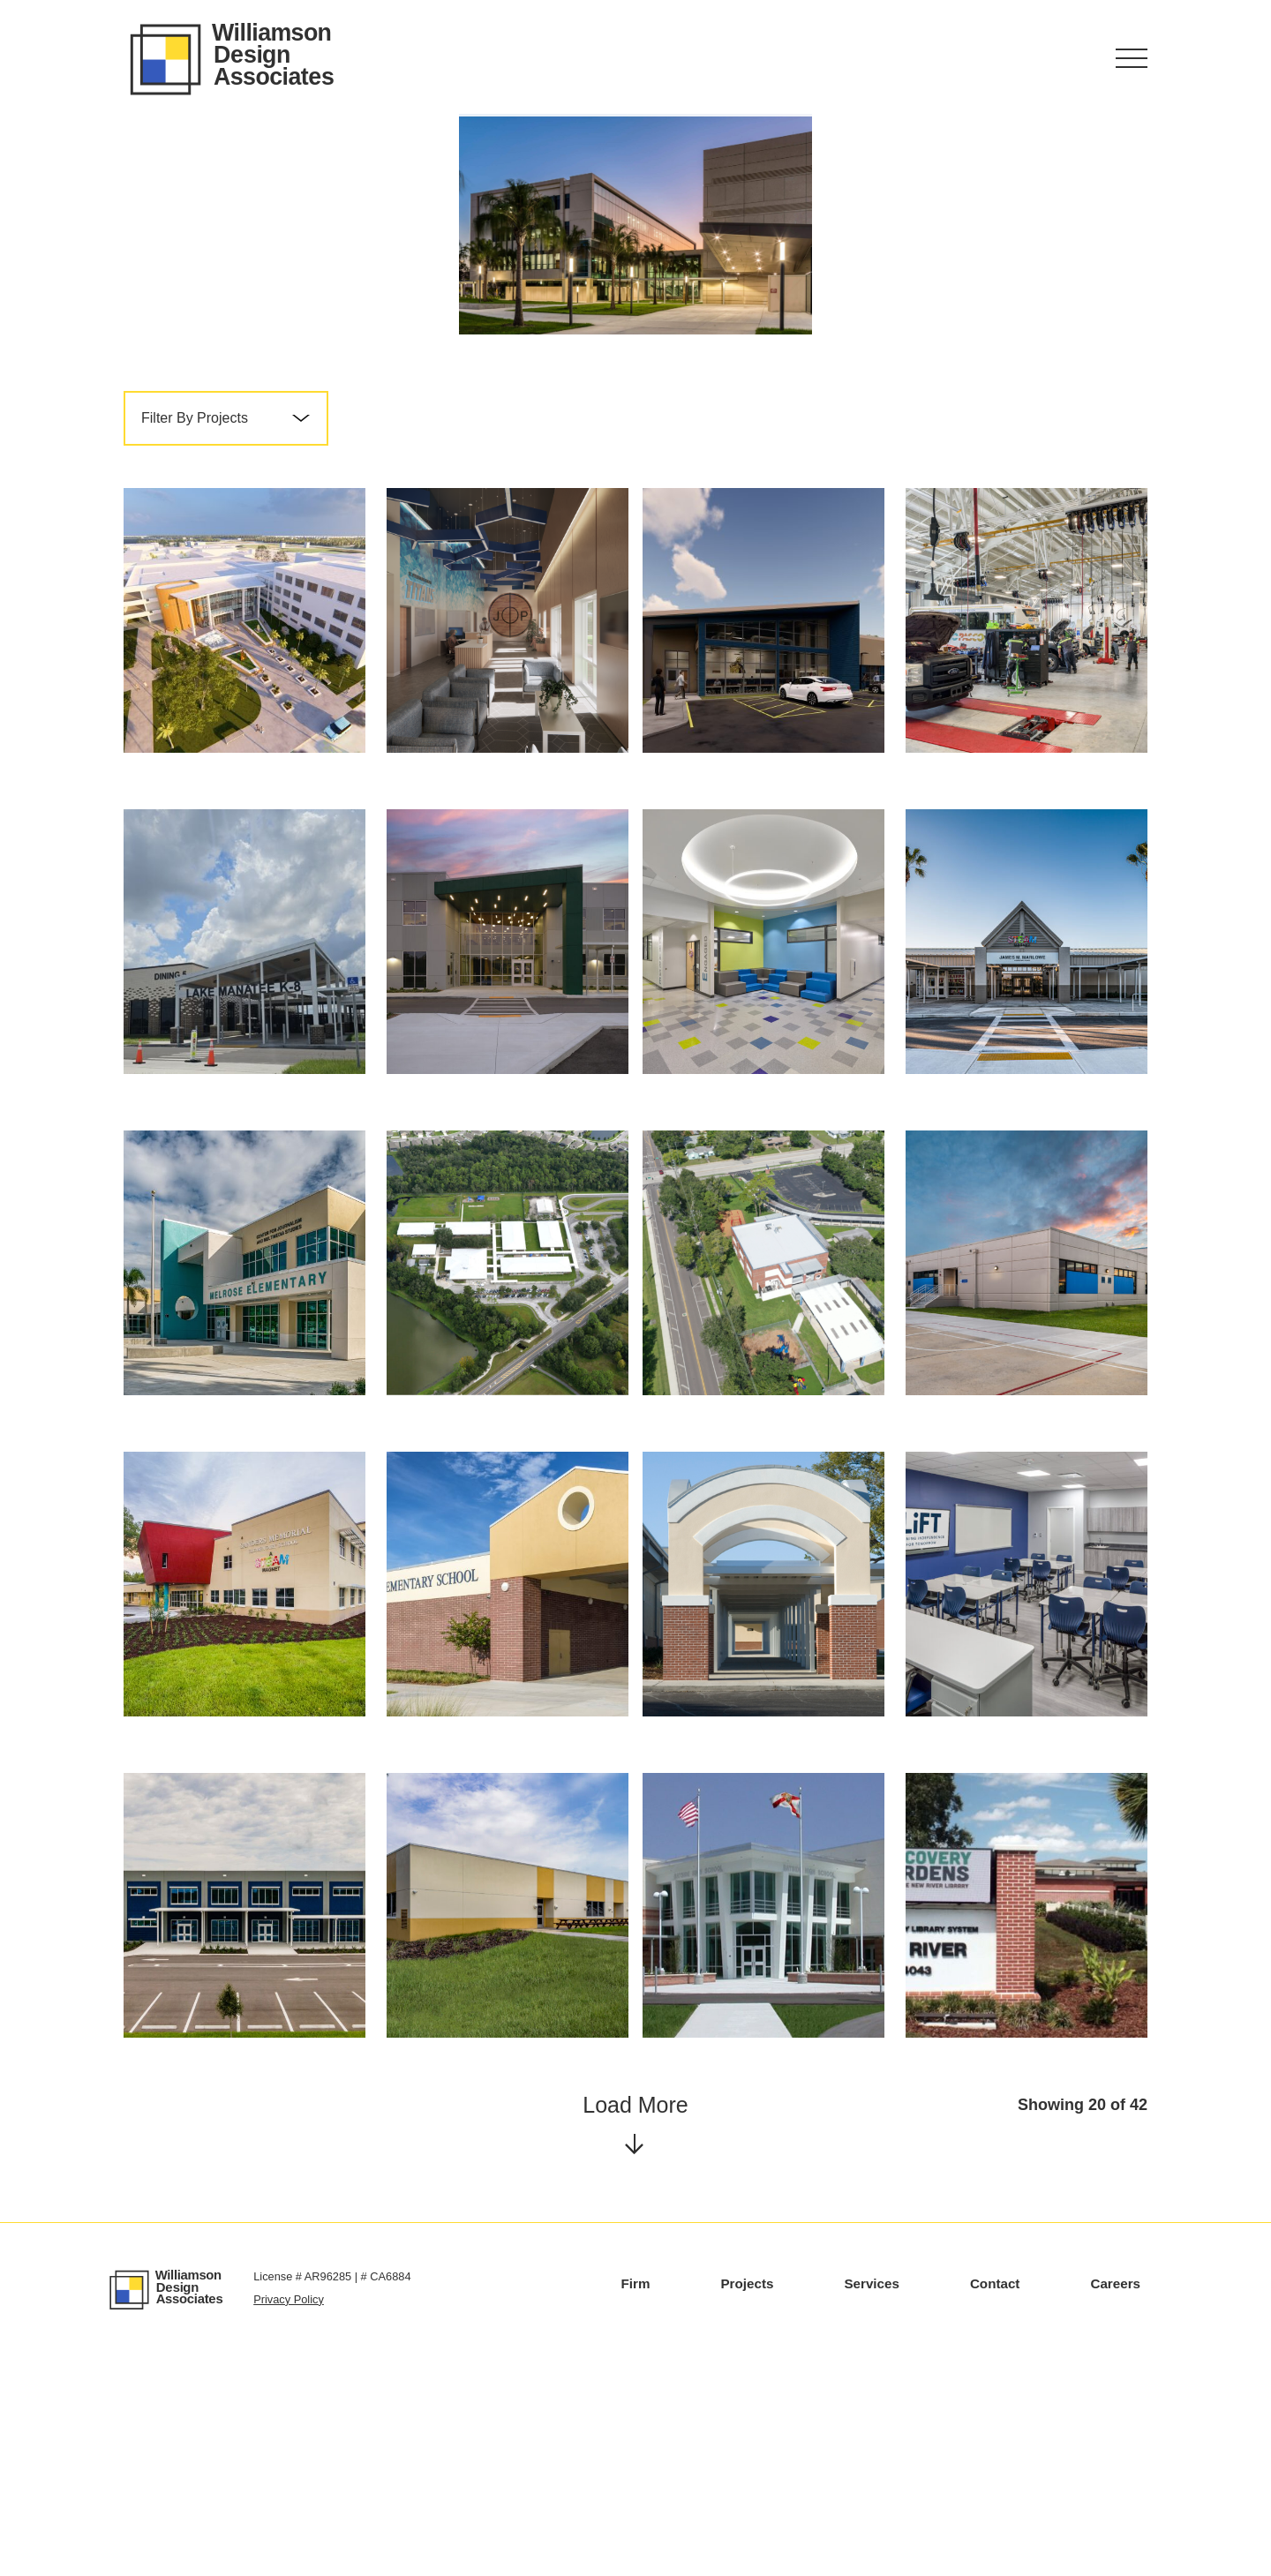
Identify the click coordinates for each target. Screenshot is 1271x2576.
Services (871, 2504)
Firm (636, 2504)
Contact (995, 2504)
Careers (1115, 2504)
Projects (746, 2504)
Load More (635, 2341)
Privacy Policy (288, 2520)
